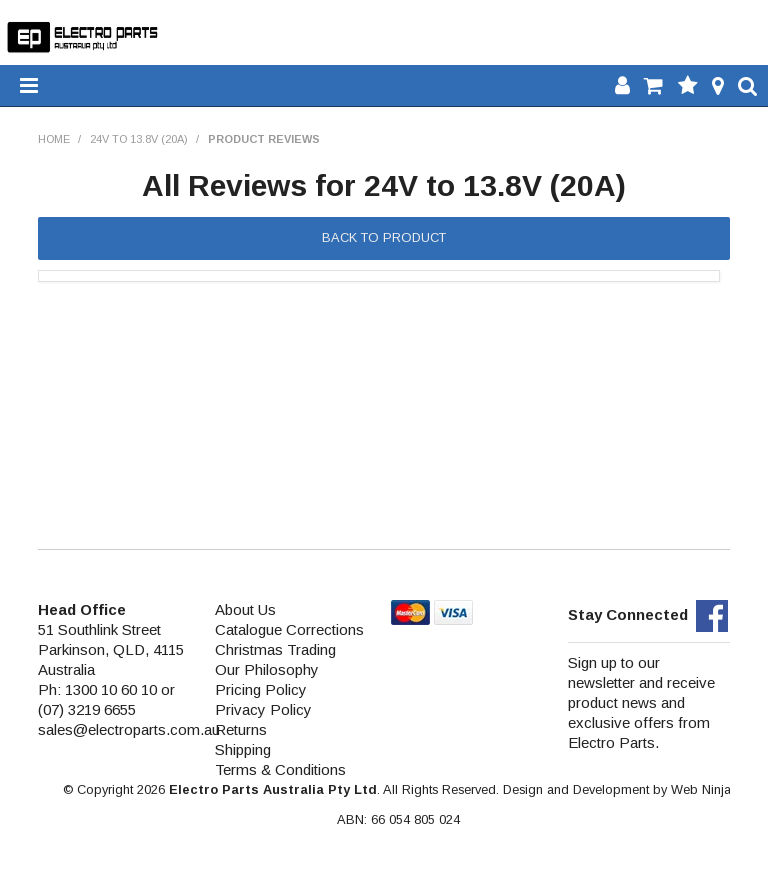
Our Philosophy (267, 669)
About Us (245, 609)
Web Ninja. (702, 789)
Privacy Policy (263, 709)
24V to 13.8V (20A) (139, 139)
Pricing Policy (261, 689)
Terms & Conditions (280, 769)
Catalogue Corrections (289, 629)
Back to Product (384, 237)
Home (54, 139)
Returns (241, 729)
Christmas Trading (275, 649)
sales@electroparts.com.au (129, 729)
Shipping (243, 749)
